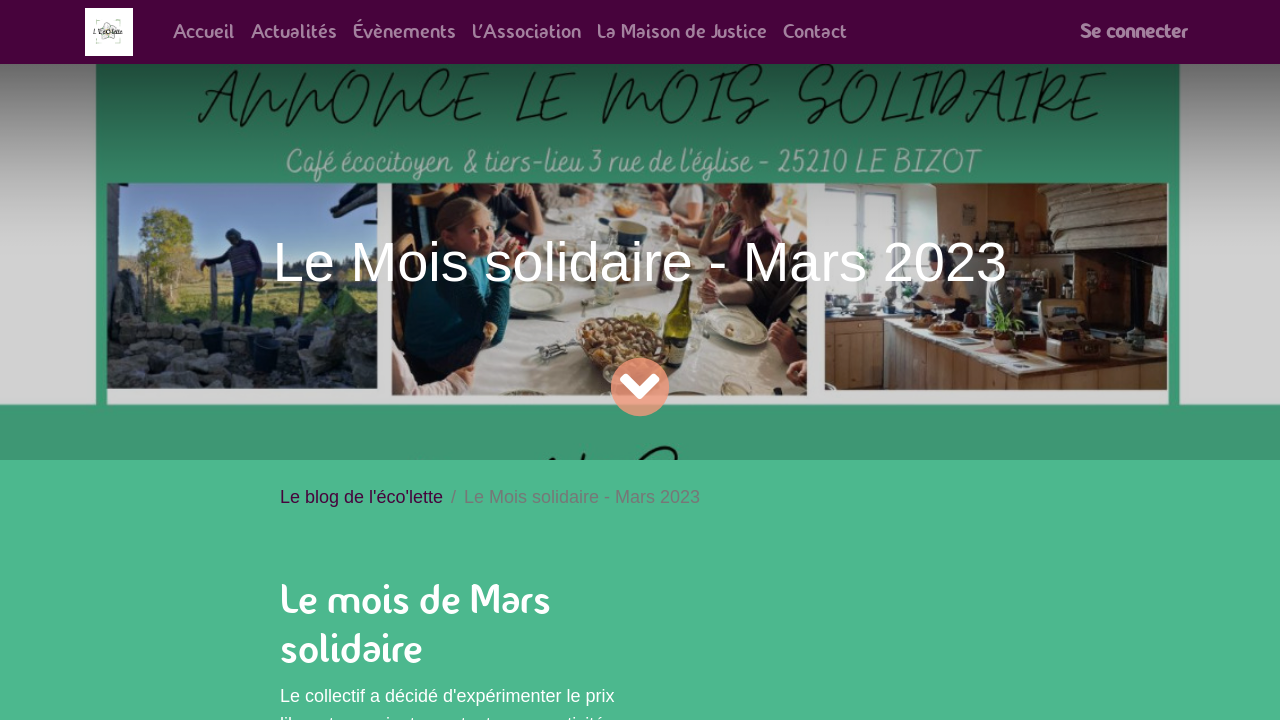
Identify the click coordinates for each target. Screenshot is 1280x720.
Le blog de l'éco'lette (361, 497)
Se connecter (1133, 31)
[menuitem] (204, 32)
